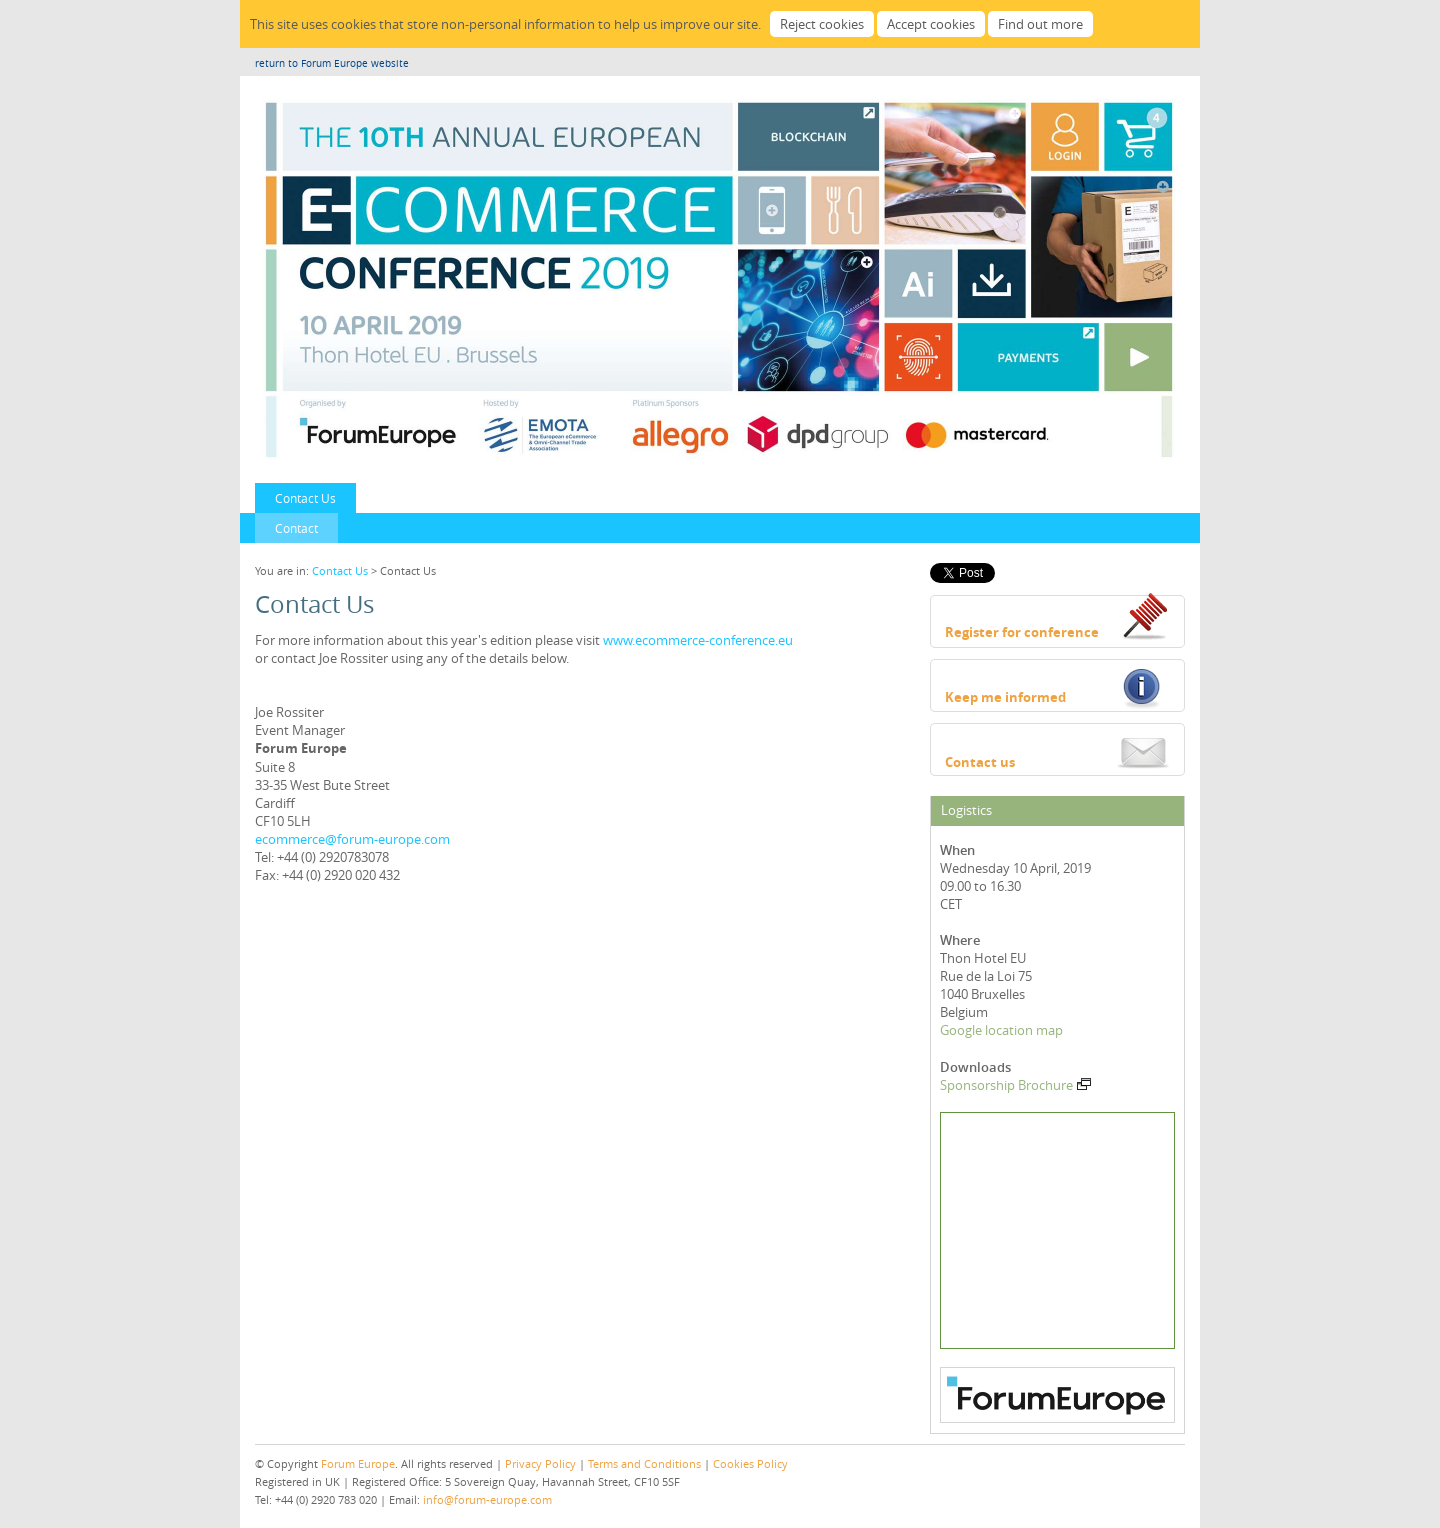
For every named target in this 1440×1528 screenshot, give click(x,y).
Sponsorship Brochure (1015, 1085)
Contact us (980, 762)
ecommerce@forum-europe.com (352, 839)
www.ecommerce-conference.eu (698, 640)
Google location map (1001, 1030)
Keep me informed (1005, 697)
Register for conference (1022, 632)
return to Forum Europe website (332, 63)
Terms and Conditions (644, 1463)
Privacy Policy (540, 1463)
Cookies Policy (750, 1463)
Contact (296, 528)
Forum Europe (358, 1463)
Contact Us (305, 498)
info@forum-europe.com (487, 1499)
